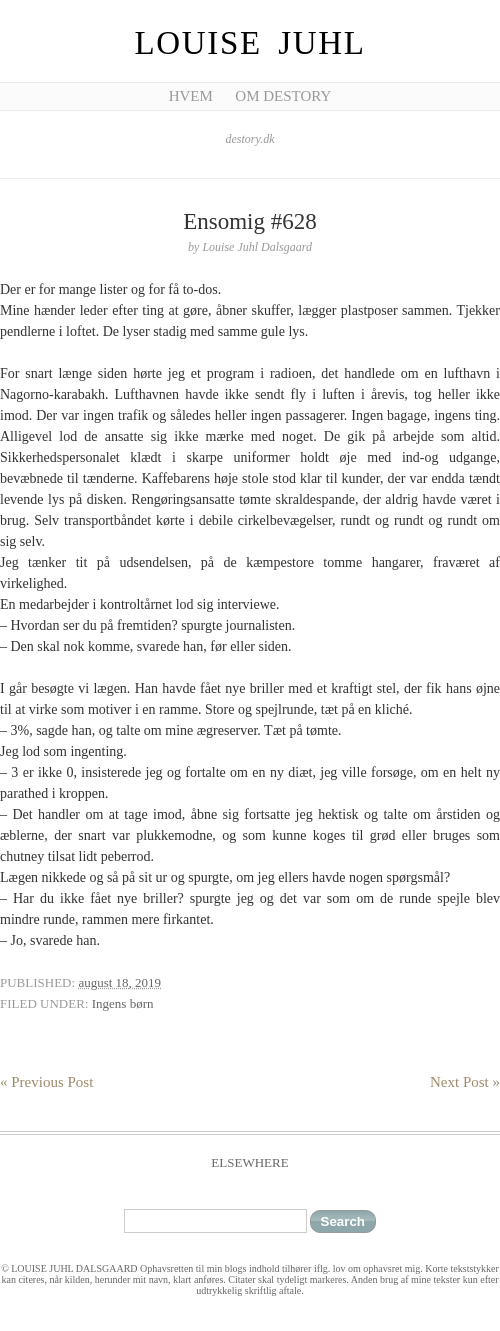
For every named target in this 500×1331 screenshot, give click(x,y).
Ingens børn (123, 1003)
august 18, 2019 (119, 982)
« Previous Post (46, 1082)
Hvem (191, 96)
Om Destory (283, 96)
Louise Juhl (250, 43)
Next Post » (465, 1082)
